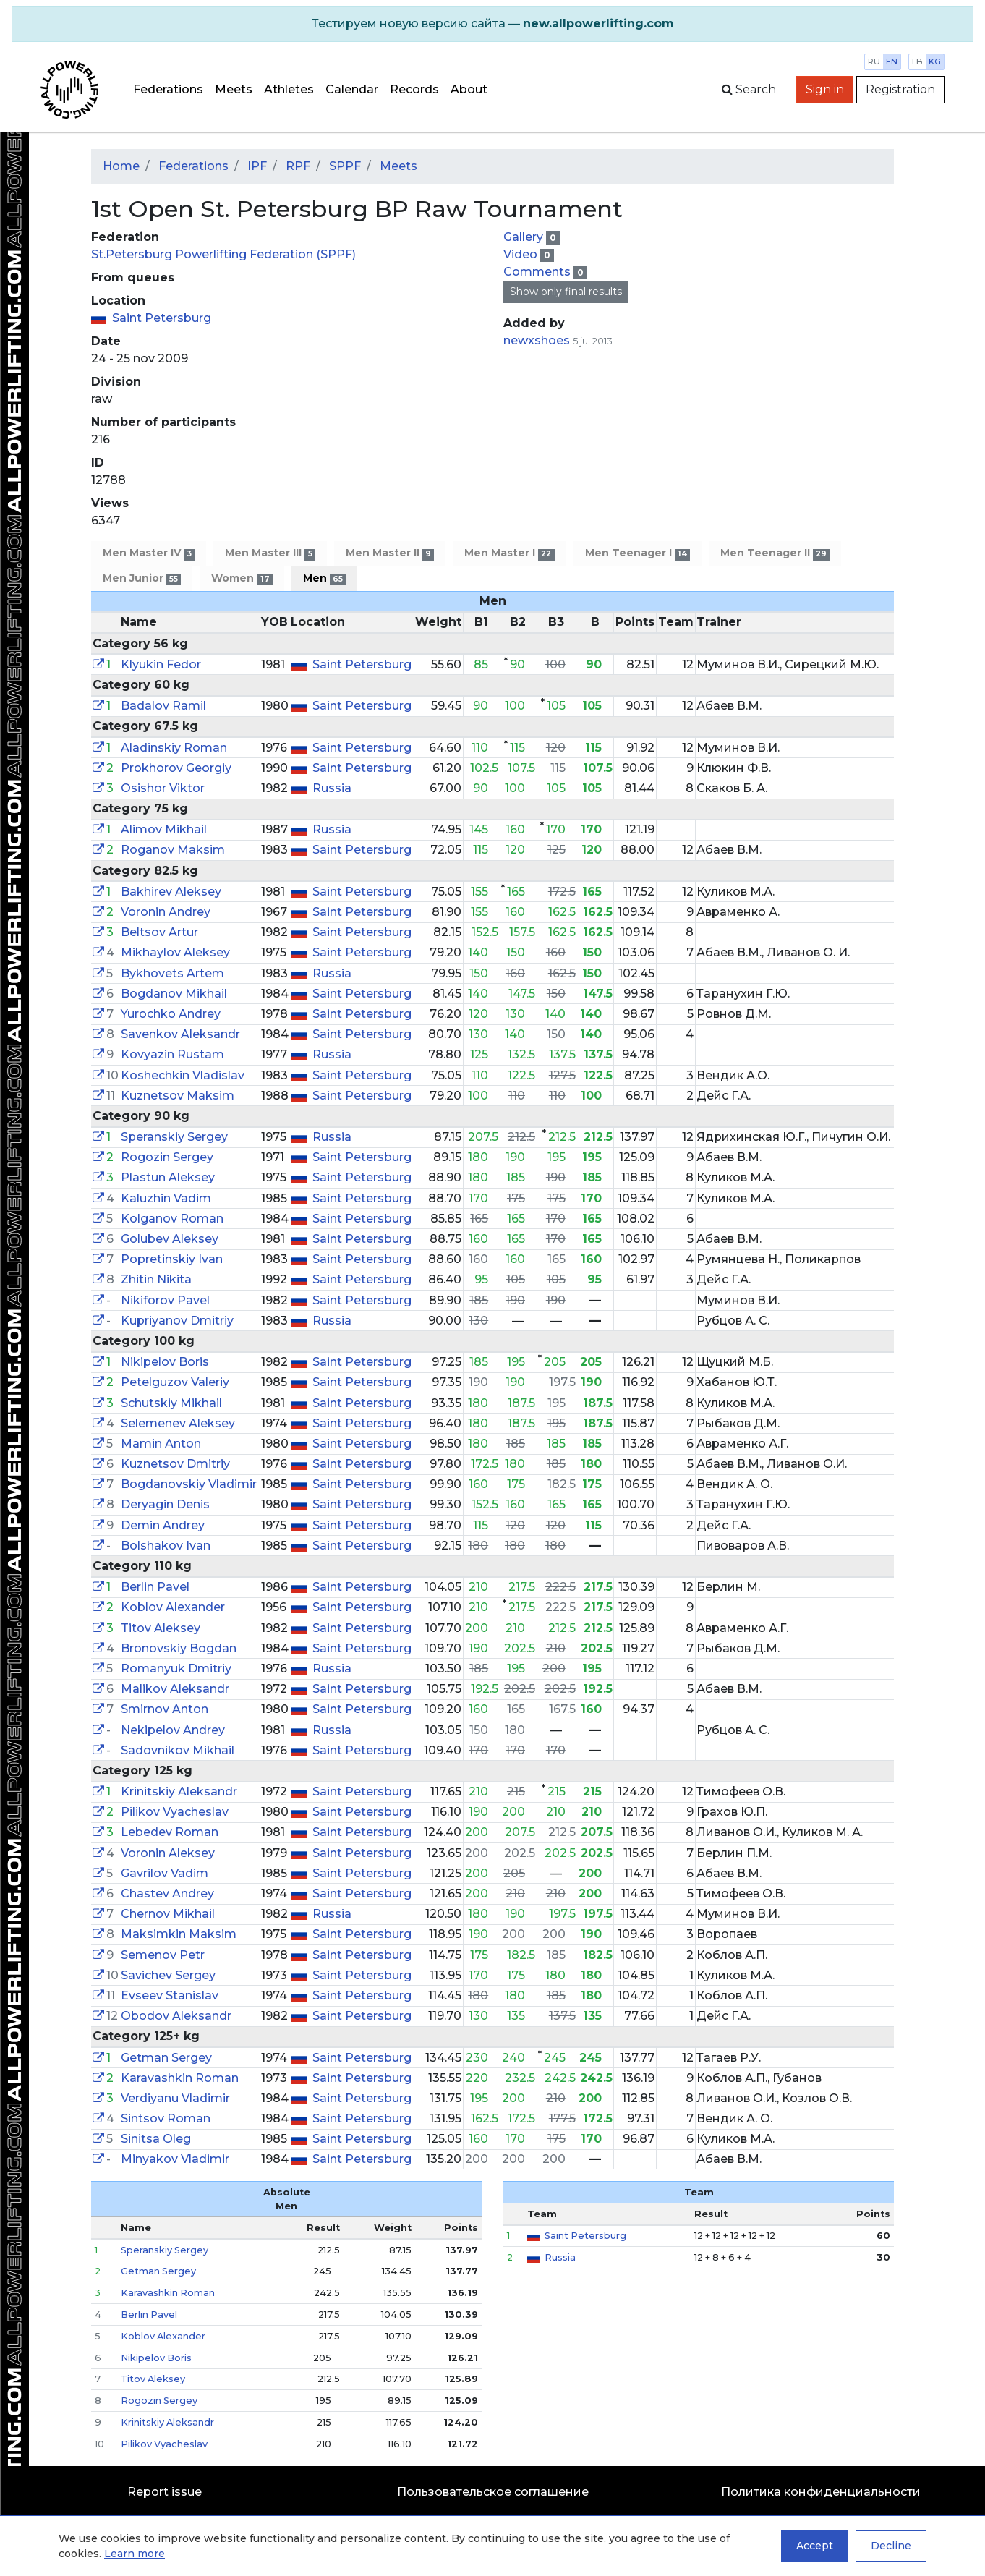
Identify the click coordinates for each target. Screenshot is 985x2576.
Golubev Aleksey (169, 1239)
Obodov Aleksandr (176, 2016)
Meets (233, 89)
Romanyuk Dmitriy (176, 1668)
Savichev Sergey (168, 1975)
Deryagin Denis (165, 1504)
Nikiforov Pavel (165, 1300)
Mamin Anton (161, 1443)
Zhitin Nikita (156, 1279)
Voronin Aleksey (168, 1853)
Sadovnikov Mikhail (177, 1750)
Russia (331, 788)
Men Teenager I (637, 553)
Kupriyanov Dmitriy (177, 1320)
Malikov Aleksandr (175, 1689)
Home (121, 166)
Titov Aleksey (160, 1628)
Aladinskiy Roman (174, 747)
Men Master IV (149, 553)
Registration (900, 89)
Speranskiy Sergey (174, 1137)
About (469, 89)
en (891, 61)
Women (241, 578)
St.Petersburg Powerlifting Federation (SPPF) (223, 254)
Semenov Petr (163, 1955)
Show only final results (566, 291)
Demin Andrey (163, 1525)
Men (324, 578)
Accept (814, 2545)
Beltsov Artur (159, 932)
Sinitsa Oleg (156, 2139)
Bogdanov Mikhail (174, 993)
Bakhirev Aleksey (171, 891)
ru (874, 61)
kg (935, 61)
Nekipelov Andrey (173, 1730)
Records (414, 89)
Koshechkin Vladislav (182, 1075)
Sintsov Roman (165, 2118)
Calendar (351, 89)
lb (917, 61)
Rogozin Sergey (167, 1157)
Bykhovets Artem (172, 973)
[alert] (492, 24)
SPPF (345, 166)
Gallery (524, 237)
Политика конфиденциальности (821, 2492)
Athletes (289, 89)
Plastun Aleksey (168, 1177)
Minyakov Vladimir (175, 2159)
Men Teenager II (775, 553)
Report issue (164, 2492)
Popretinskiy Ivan (172, 1259)
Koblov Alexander (173, 1607)
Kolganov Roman (172, 1218)
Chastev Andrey (167, 1893)
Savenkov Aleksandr (180, 1034)
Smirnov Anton (164, 1709)
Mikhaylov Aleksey (175, 952)
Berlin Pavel (155, 1587)
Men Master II (390, 553)
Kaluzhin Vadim (166, 1198)
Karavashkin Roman (180, 2078)
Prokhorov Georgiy (176, 768)
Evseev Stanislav (169, 1995)
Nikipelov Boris (165, 1362)
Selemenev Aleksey (178, 1423)
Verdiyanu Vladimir (175, 2098)
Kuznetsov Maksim (177, 1095)
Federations (168, 89)
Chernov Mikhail (168, 1914)
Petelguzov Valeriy (175, 1382)
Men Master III (270, 553)
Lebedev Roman (169, 1832)
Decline (891, 2545)
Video (521, 254)
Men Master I (509, 553)
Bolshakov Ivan (165, 1545)
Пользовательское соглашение (493, 2492)
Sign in (825, 89)
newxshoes (536, 340)
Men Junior (142, 578)
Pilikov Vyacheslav (175, 1812)
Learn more (134, 2553)
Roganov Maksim (173, 849)
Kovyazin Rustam (172, 1054)
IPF (257, 166)
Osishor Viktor (163, 788)
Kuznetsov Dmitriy (175, 1464)
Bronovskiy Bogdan (178, 1648)
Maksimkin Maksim (178, 1934)
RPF (298, 166)
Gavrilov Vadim (164, 1873)
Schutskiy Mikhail (171, 1403)
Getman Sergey (166, 2058)
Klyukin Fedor (161, 664)
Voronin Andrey (165, 912)
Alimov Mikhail (164, 829)
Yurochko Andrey (171, 1014)
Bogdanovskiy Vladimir (189, 1484)
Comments (538, 272)
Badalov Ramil (163, 706)
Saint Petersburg (161, 318)
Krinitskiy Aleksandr (179, 1791)
